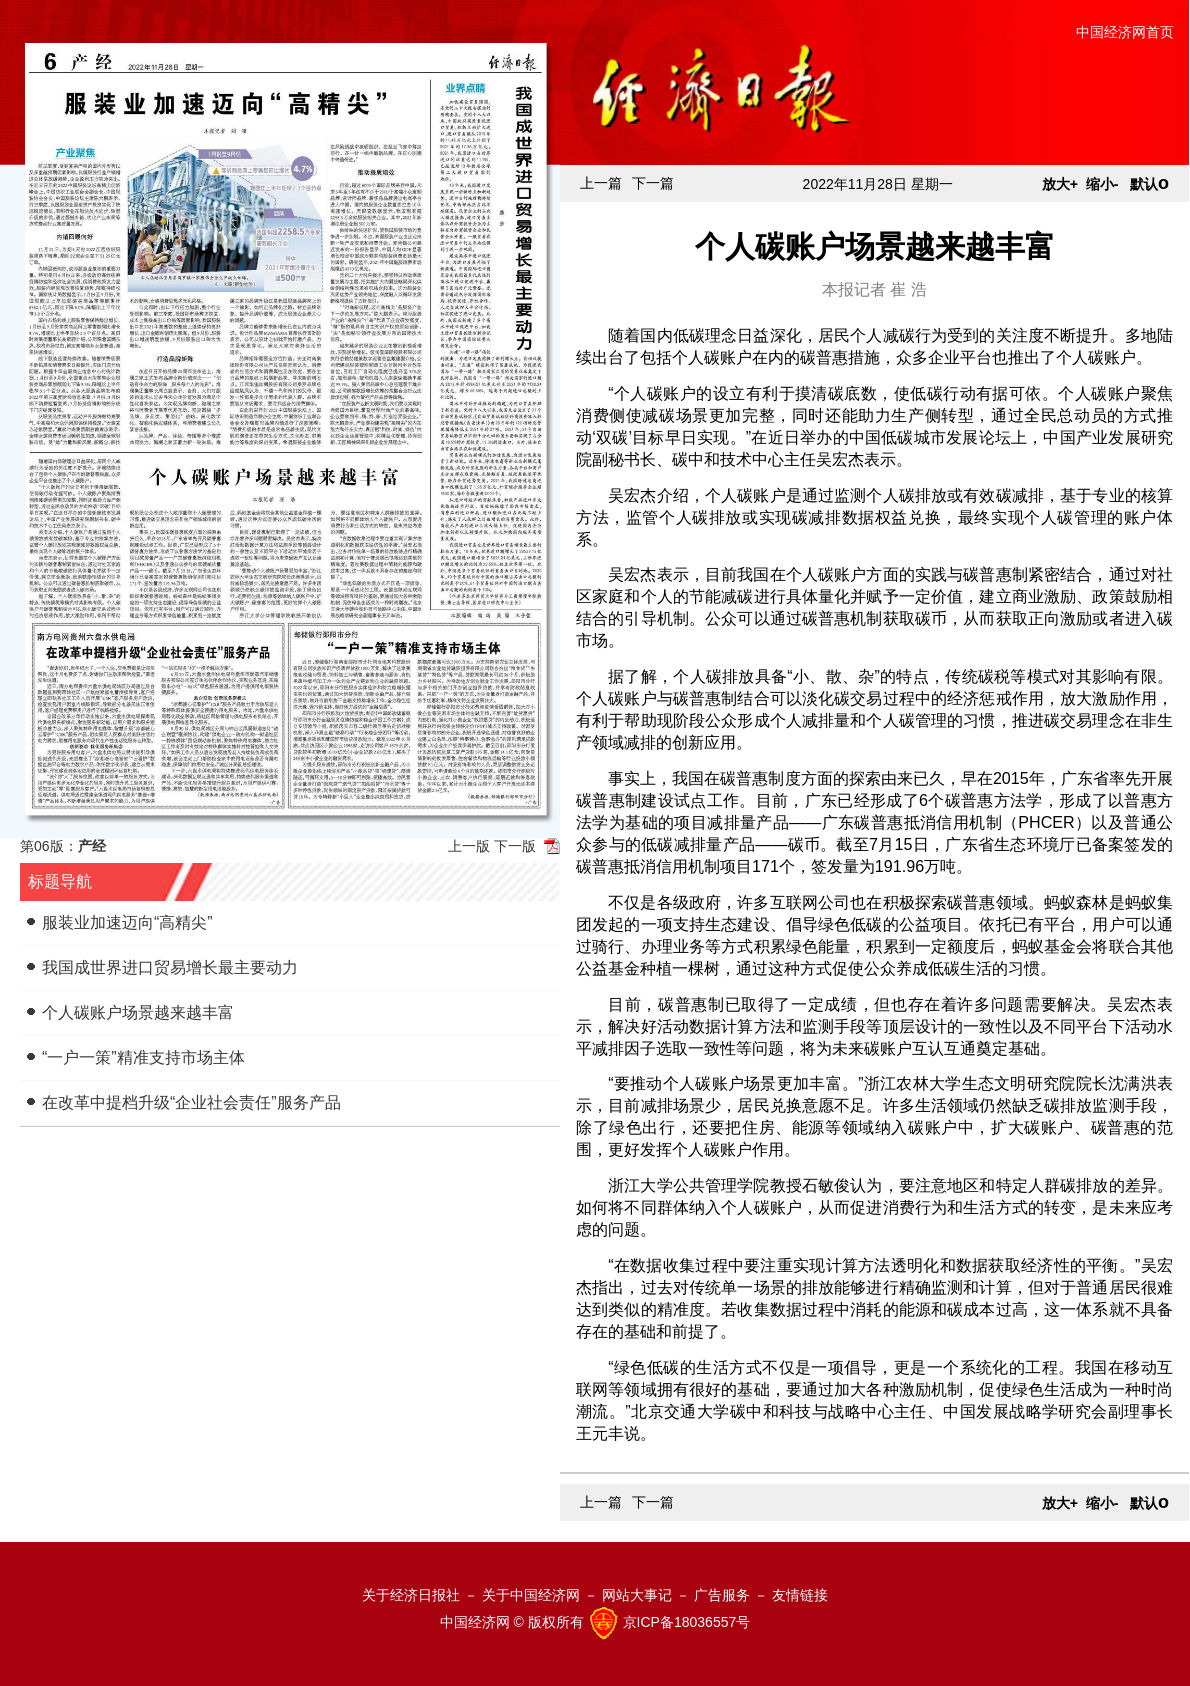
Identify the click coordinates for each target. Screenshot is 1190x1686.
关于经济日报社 (411, 1595)
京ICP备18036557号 (687, 1622)
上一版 (469, 846)
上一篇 (601, 183)
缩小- (1102, 184)
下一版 (515, 846)
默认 (1149, 184)
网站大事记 (637, 1595)
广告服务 (722, 1595)
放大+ (1060, 184)
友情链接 (800, 1595)
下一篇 (653, 183)
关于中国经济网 (531, 1595)
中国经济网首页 (1125, 32)
